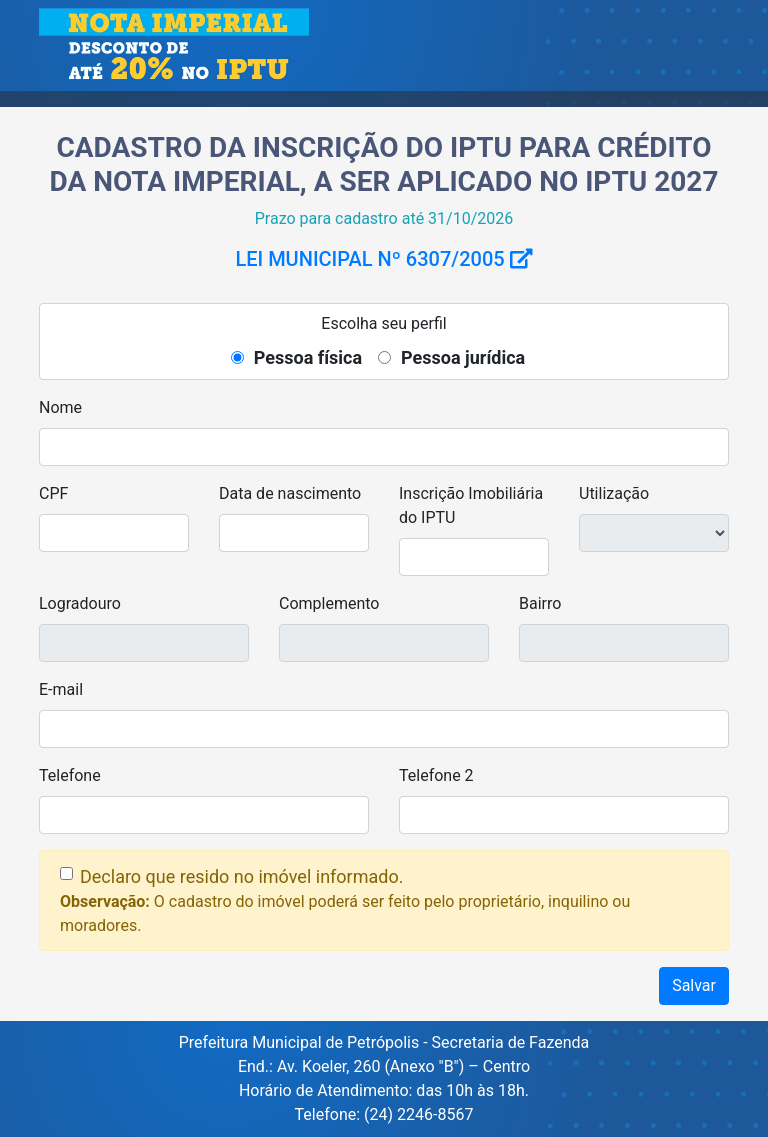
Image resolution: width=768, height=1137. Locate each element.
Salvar (694, 985)
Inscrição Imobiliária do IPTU (471, 505)
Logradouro (80, 603)
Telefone (70, 775)
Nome (60, 407)
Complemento (329, 603)
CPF (53, 493)
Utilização (614, 493)
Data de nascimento (290, 493)
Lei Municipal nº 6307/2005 (383, 259)
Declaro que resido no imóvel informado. (241, 876)
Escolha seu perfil (383, 323)
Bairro (540, 603)
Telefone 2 (436, 775)
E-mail (61, 689)
